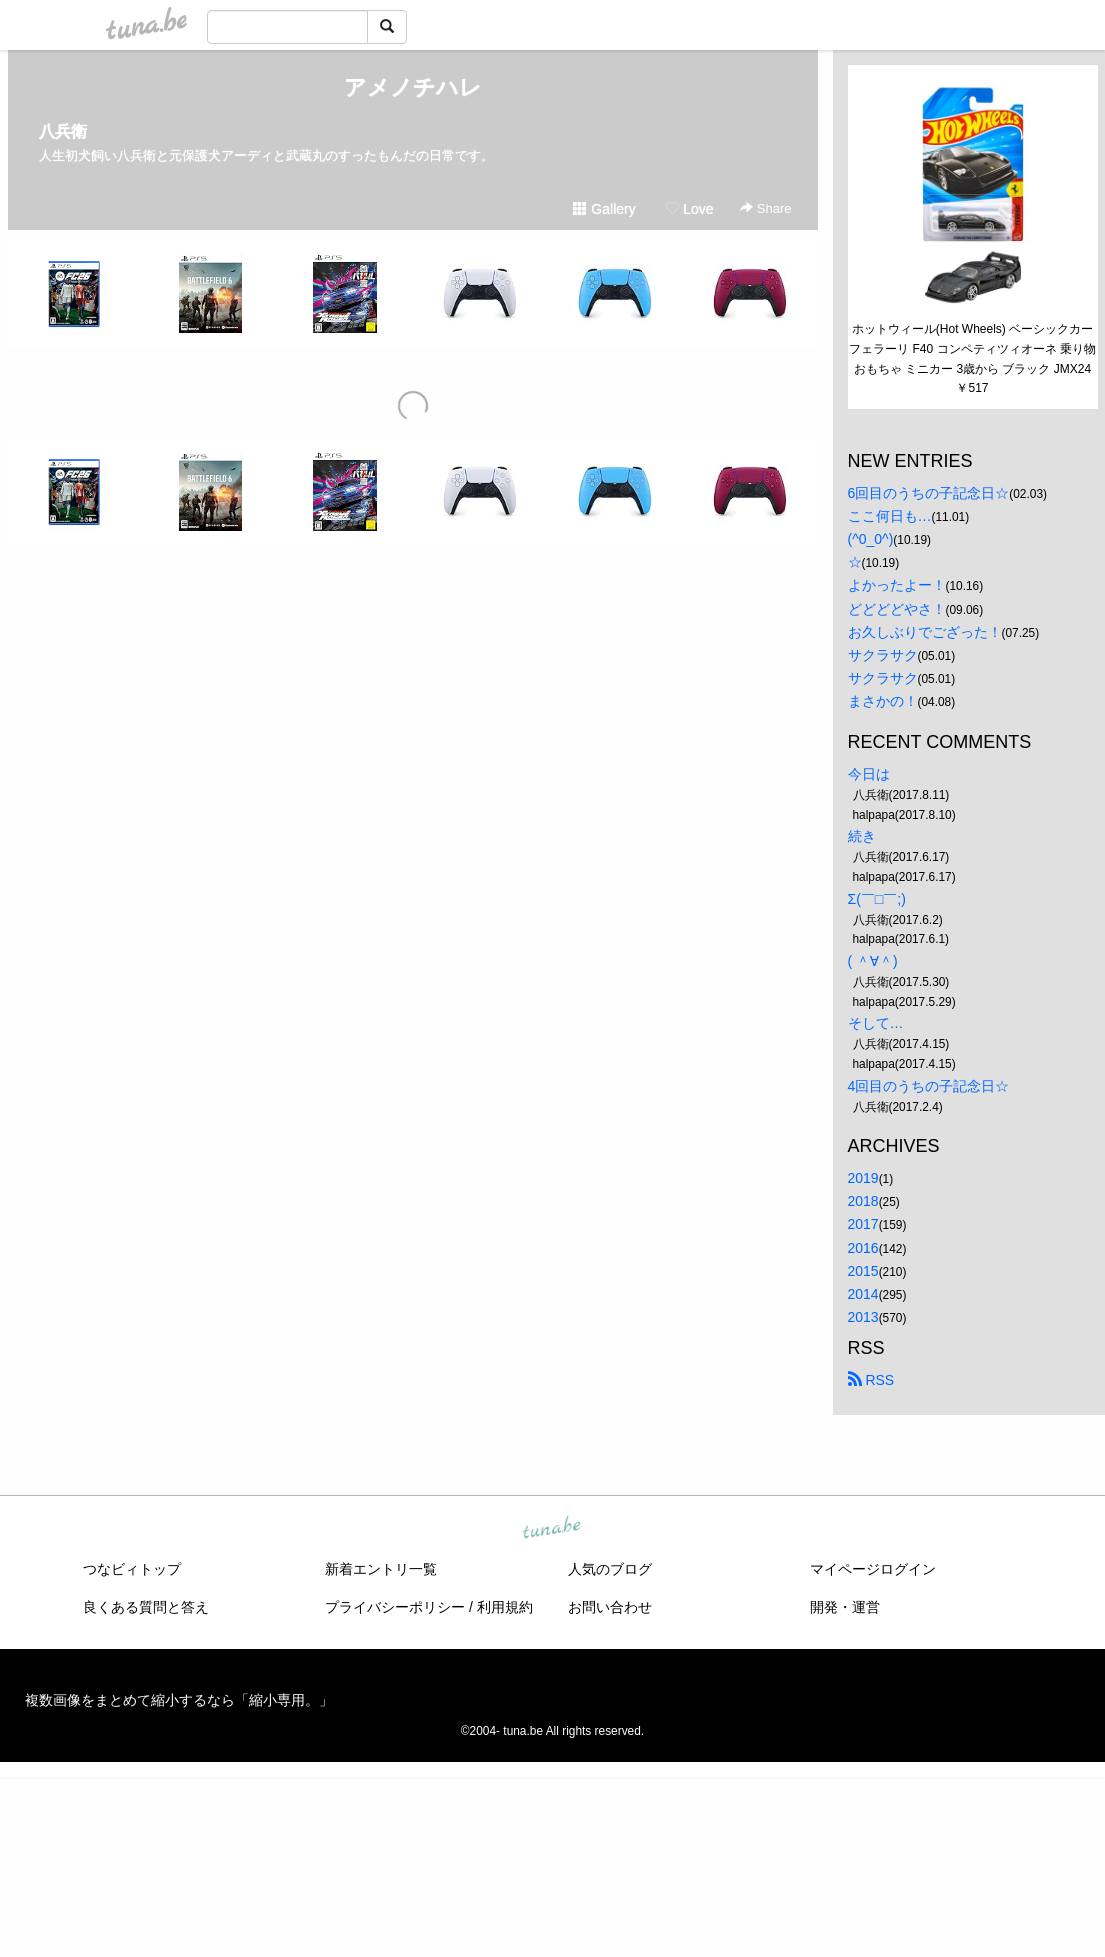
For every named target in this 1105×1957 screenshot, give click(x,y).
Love (689, 209)
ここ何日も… (890, 516)
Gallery (604, 209)
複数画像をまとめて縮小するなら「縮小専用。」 (179, 1700)
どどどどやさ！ (897, 609)
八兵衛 (63, 131)
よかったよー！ (897, 585)
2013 (863, 1317)
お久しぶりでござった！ (925, 632)
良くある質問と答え (146, 1607)
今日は (869, 774)
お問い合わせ (610, 1607)
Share (765, 208)
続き (862, 836)
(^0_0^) (871, 539)
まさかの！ (883, 701)
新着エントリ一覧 (381, 1569)
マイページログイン (873, 1569)
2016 (863, 1248)
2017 (863, 1224)
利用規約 (505, 1607)
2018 (863, 1201)
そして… (876, 1023)
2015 (863, 1271)
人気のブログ (610, 1569)
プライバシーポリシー (395, 1607)
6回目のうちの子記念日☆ (929, 493)
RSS (871, 1380)
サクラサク (883, 655)
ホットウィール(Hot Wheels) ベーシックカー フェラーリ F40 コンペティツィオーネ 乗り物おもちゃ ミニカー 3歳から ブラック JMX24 (972, 349)
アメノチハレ (413, 87)
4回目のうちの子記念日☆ (929, 1086)
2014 (863, 1294)
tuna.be (552, 1528)
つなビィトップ (132, 1569)
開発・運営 (845, 1607)
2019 (863, 1178)
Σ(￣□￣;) (877, 899)
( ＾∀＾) (873, 961)
